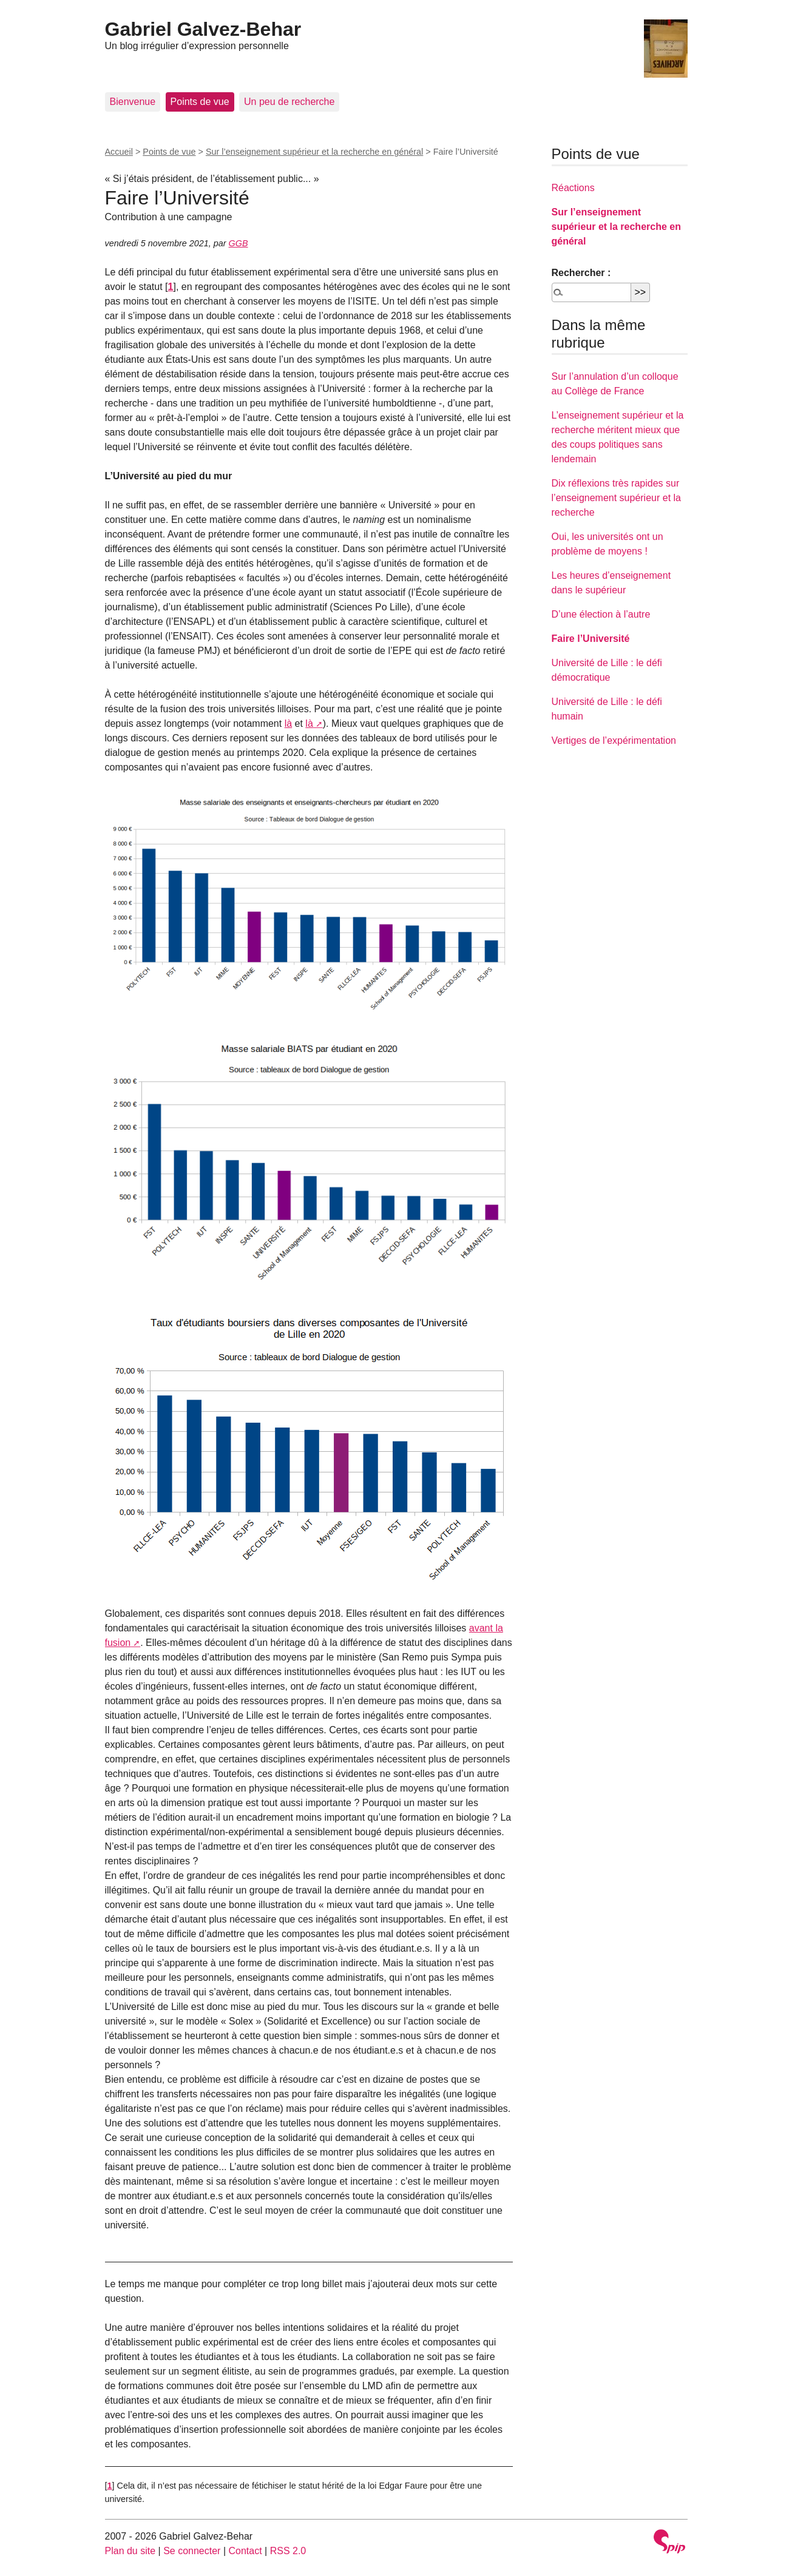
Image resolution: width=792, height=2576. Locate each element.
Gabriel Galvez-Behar (203, 29)
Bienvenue (133, 101)
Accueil (119, 152)
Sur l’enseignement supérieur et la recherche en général (314, 152)
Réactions (573, 188)
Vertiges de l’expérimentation (614, 740)
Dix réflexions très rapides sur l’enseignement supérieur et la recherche (616, 498)
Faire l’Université (591, 638)
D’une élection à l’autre (601, 614)
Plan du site (130, 2551)
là (288, 723)
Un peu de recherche (289, 101)
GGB (238, 243)
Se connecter (191, 2551)
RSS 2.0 (288, 2551)
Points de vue (200, 101)
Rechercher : (581, 273)
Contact (245, 2551)
